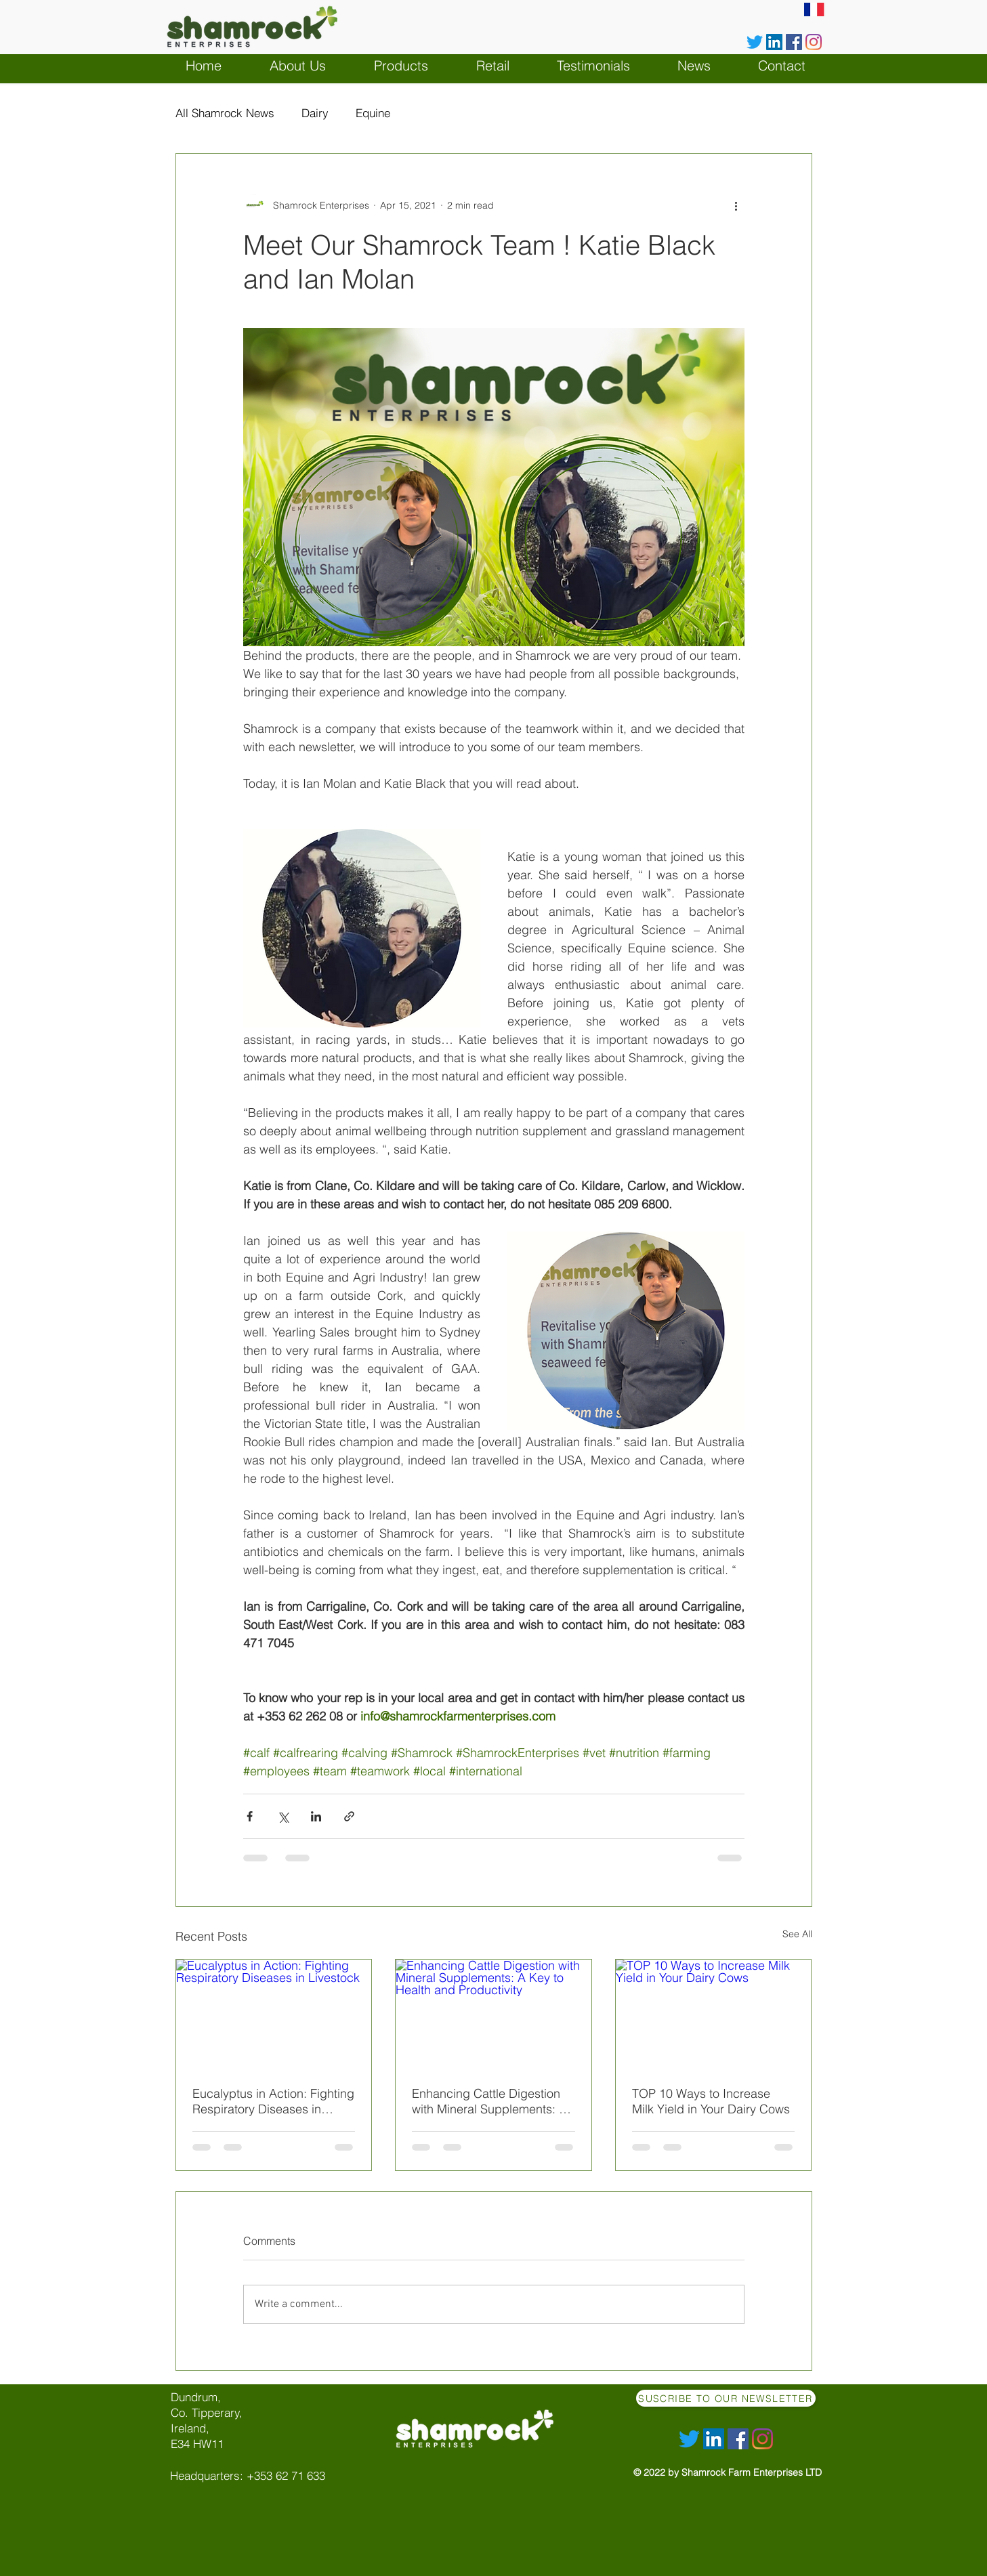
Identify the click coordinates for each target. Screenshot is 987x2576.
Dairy (315, 113)
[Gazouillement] (755, 42)
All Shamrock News (224, 113)
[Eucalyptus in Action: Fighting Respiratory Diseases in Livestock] (274, 2014)
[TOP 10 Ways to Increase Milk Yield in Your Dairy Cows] (714, 2014)
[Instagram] (813, 42)
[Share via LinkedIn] (316, 1816)
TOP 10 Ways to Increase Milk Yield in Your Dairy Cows (711, 2101)
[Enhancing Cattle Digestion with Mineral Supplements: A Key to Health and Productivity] (493, 2014)
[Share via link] (349, 1816)
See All (797, 1934)
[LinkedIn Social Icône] (774, 42)
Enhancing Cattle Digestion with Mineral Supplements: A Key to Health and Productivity (489, 2101)
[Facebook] (794, 42)
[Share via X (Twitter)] (282, 1816)
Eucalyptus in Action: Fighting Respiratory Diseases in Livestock (273, 2101)
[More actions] (736, 205)
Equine (373, 113)
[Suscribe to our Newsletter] (726, 2398)
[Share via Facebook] (249, 1816)
